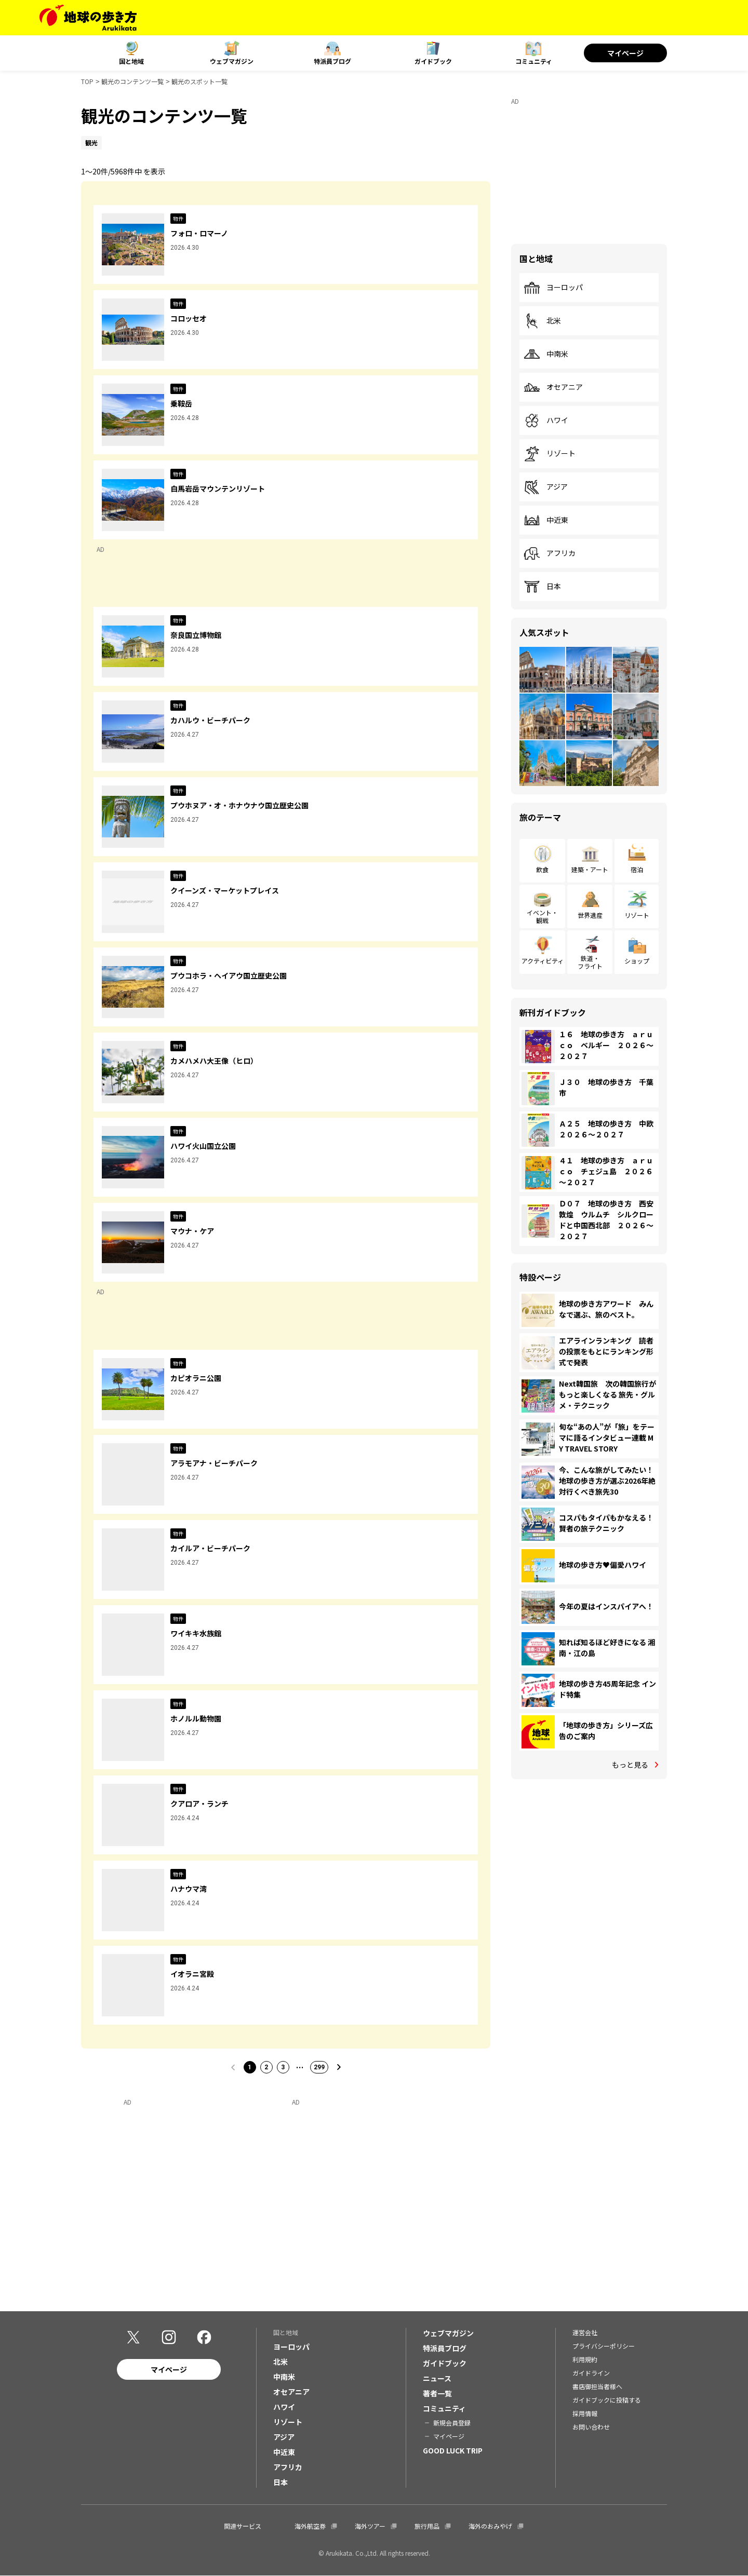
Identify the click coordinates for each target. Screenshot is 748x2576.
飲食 (542, 869)
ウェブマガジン (231, 61)
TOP (87, 81)
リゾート (550, 453)
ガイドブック (433, 61)
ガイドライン (591, 2372)
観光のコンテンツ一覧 (132, 81)
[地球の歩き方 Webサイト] (88, 18)
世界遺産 (590, 915)
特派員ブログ (332, 61)
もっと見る (630, 1764)
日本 (542, 586)
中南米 (546, 354)
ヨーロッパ (553, 287)
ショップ (636, 960)
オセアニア (553, 387)
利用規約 (584, 2359)
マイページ (625, 53)
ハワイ (546, 420)
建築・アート (589, 869)
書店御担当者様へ (597, 2386)
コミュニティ (533, 61)
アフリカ (550, 553)
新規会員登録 (452, 2422)
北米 (542, 321)
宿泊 (637, 869)
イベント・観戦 (542, 916)
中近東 (546, 520)
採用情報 (584, 2413)
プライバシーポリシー (603, 2345)
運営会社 (584, 2332)
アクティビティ (543, 960)
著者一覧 (437, 2393)
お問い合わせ (591, 2426)
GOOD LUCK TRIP (453, 2450)
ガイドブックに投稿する (606, 2399)
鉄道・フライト (590, 962)
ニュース (437, 2378)
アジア (546, 487)
